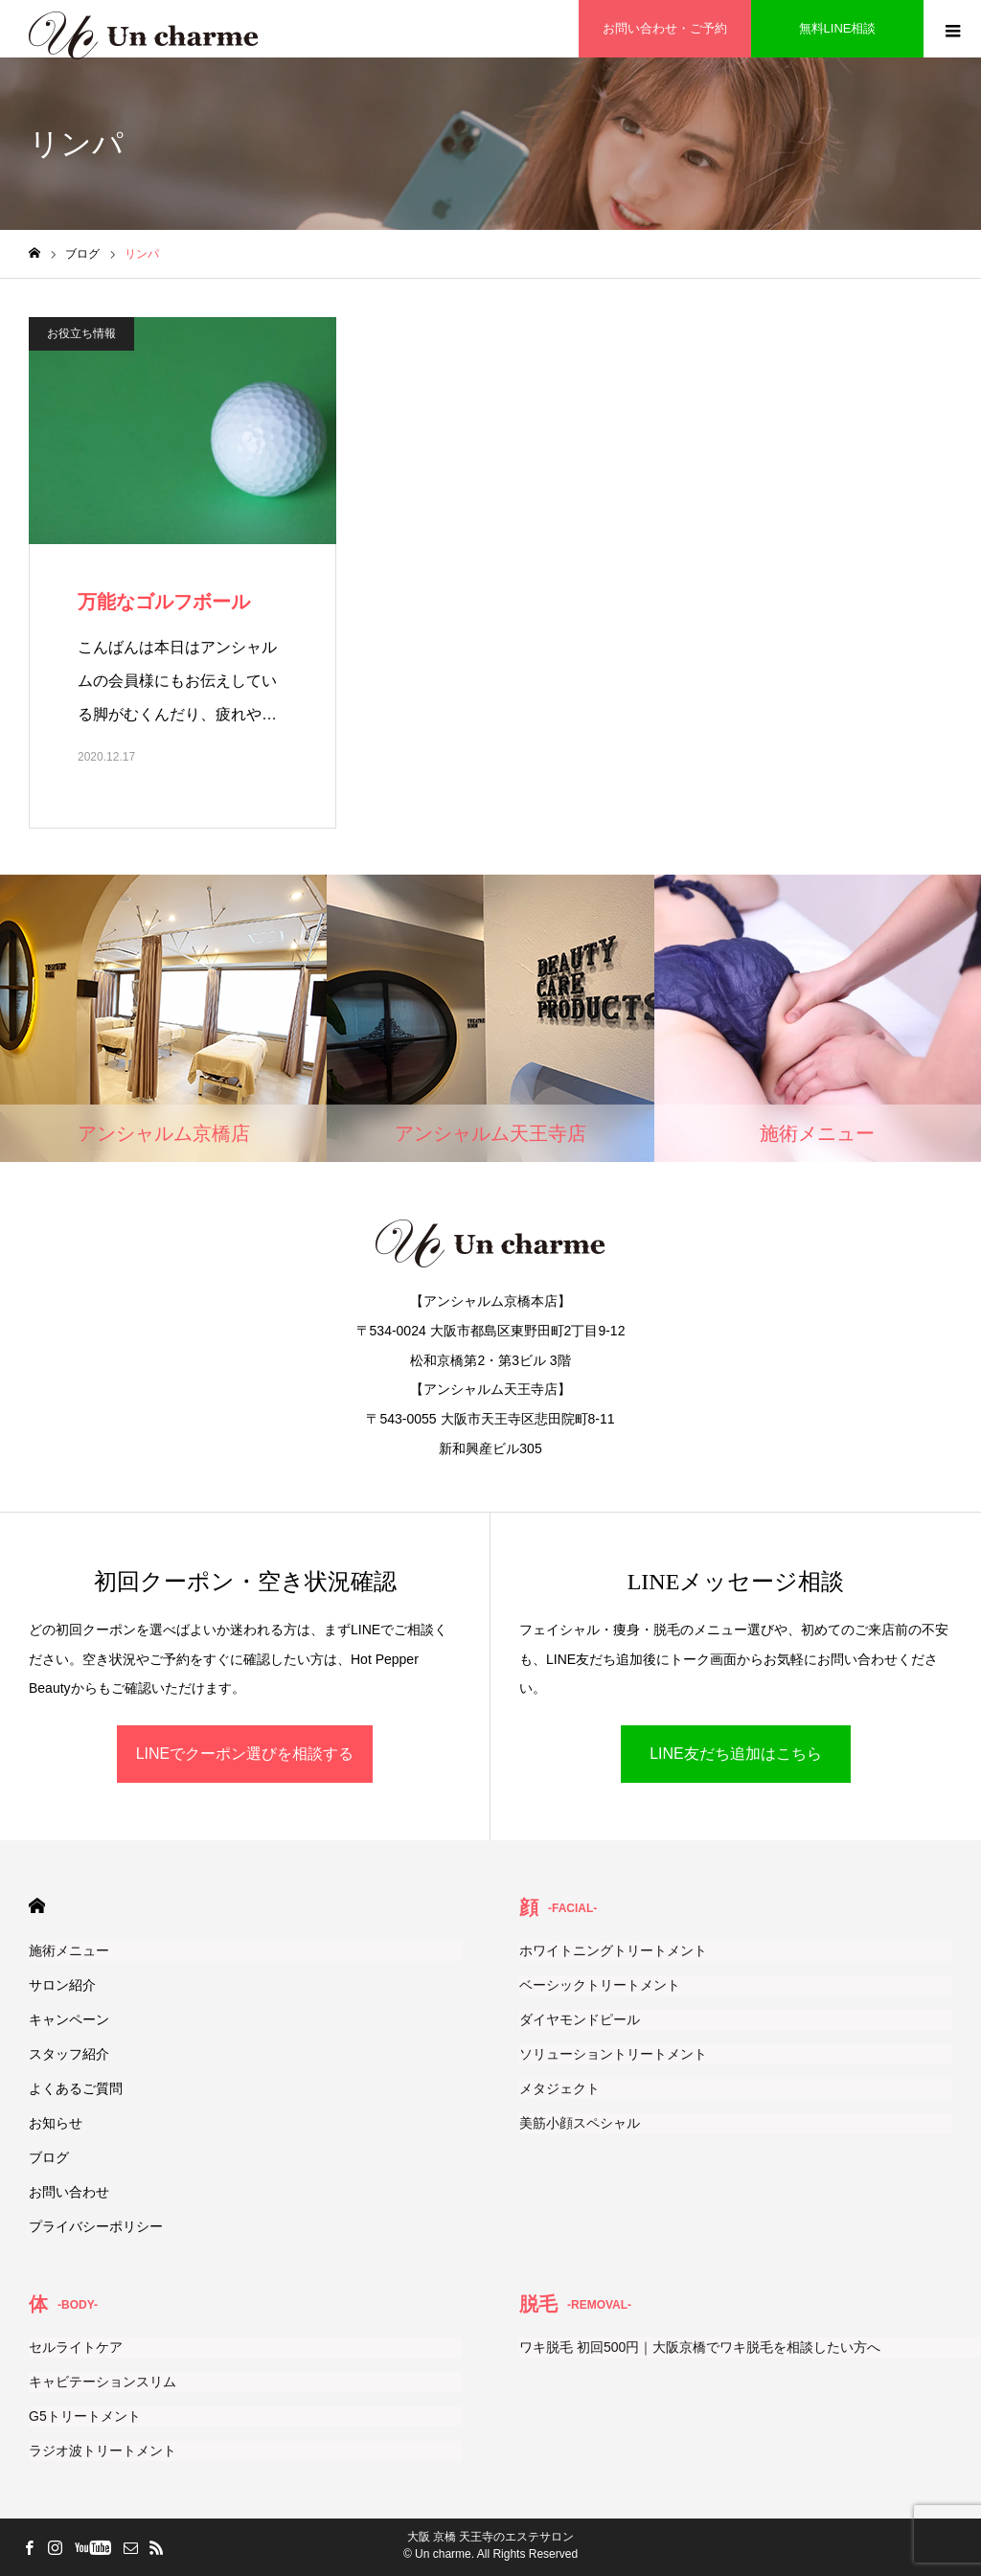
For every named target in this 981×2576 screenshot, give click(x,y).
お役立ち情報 (81, 333)
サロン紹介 (62, 1985)
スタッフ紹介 (69, 2054)
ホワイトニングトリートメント (613, 1950)
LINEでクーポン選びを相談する (245, 1753)
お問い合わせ (69, 2192)
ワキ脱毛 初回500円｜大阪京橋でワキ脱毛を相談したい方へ (699, 2347)
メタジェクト (559, 2088)
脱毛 (575, 2303)
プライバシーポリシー (96, 2226)
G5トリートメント (85, 2416)
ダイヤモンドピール (579, 2019)
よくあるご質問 (76, 2088)
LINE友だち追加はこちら (736, 1753)
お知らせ (55, 2123)
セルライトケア (76, 2347)
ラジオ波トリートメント (102, 2450)
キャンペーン (69, 2019)
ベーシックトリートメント (599, 1985)
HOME (37, 1906)
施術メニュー (69, 1950)
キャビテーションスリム (102, 2381)
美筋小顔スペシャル (579, 2123)
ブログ (49, 2157)
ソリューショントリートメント (613, 2054)
